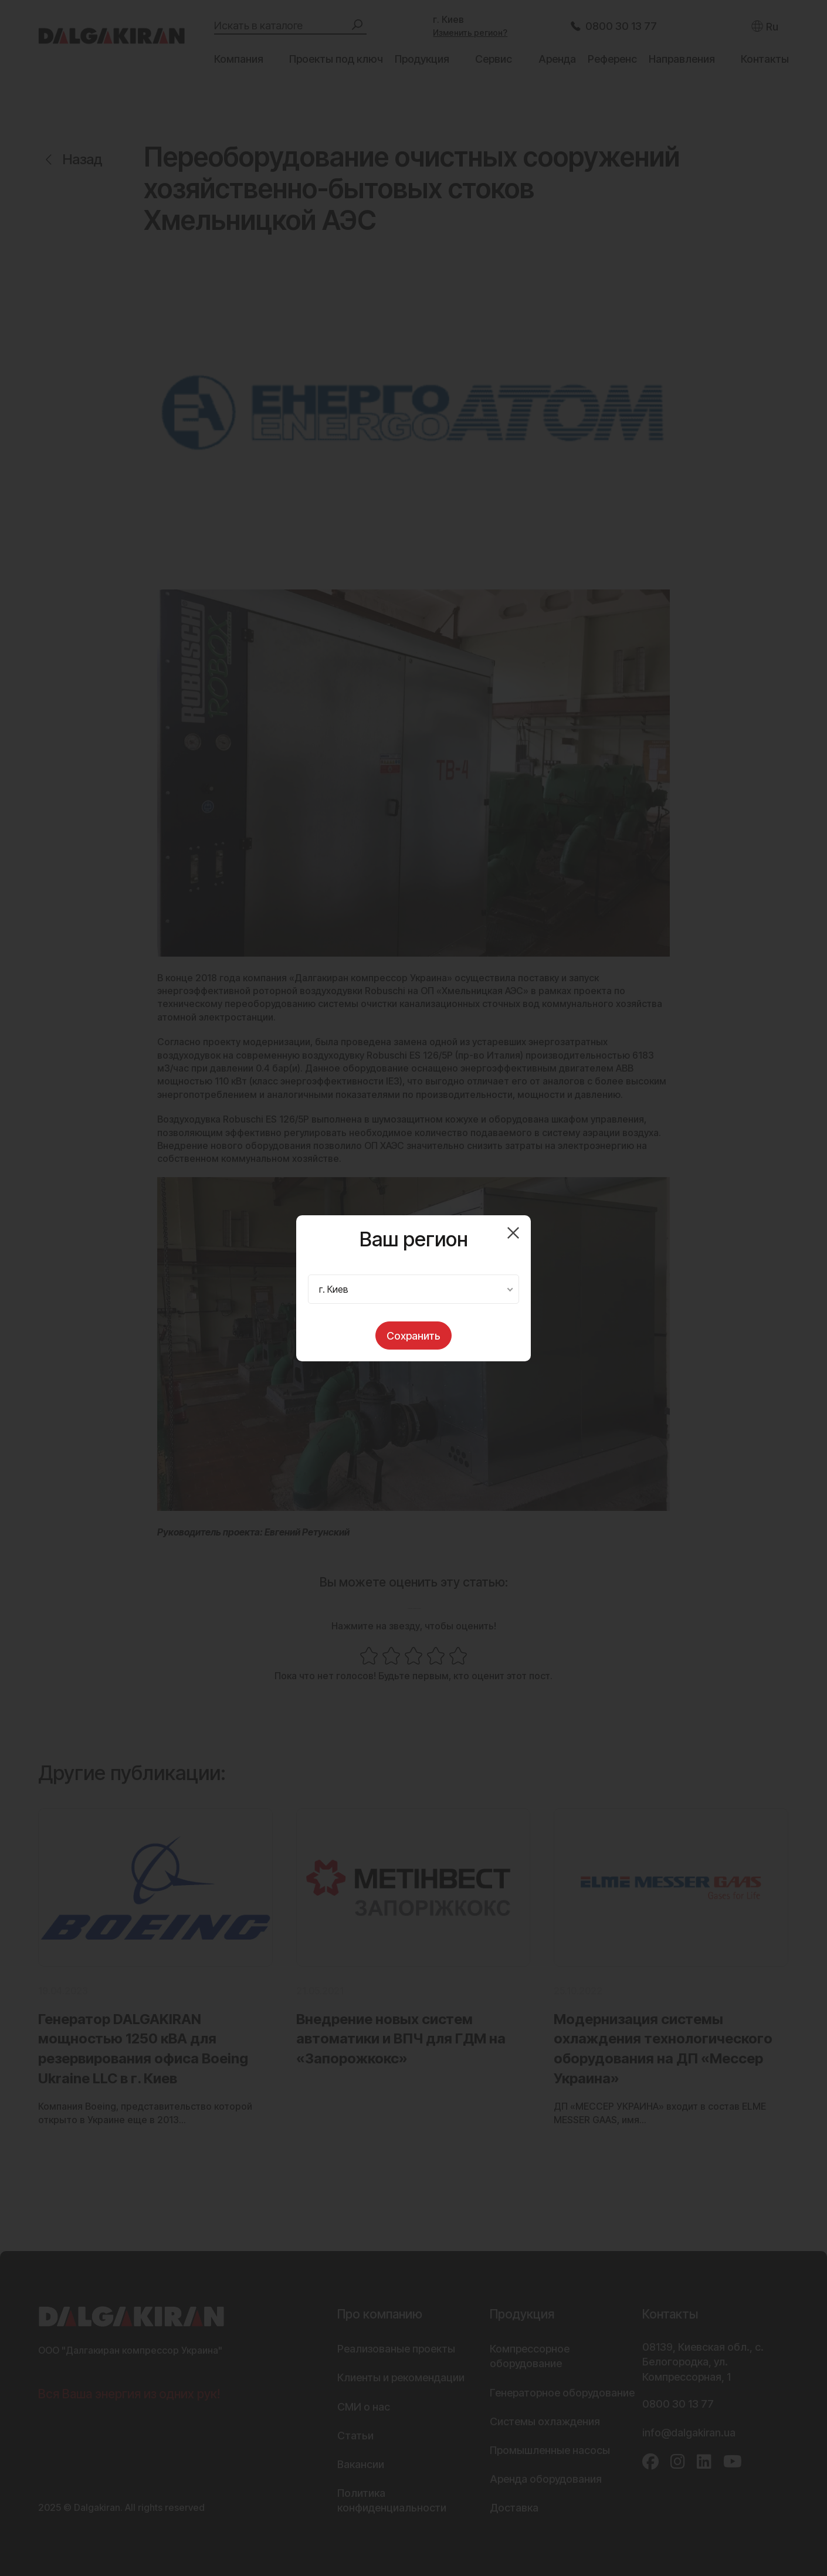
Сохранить (413, 1336)
